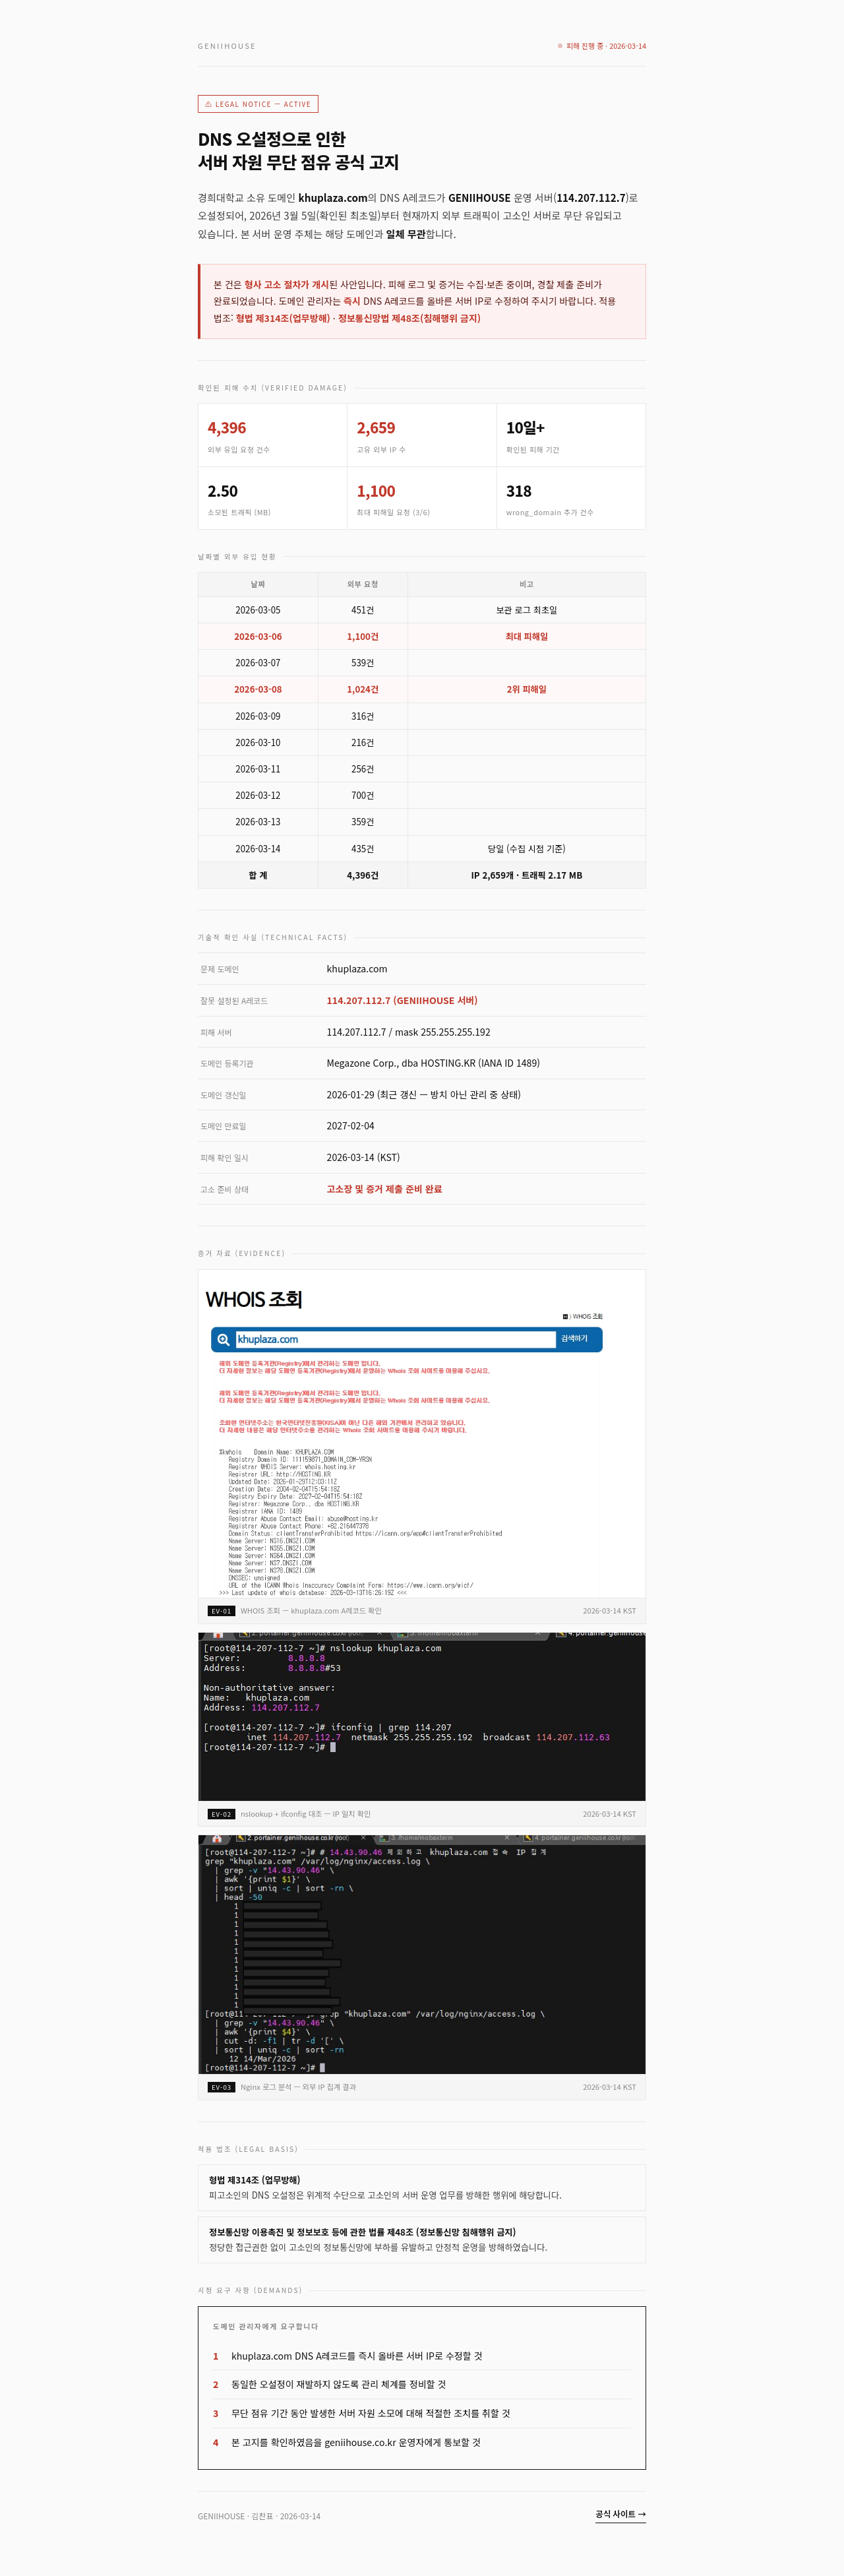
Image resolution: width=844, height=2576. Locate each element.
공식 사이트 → (620, 2514)
